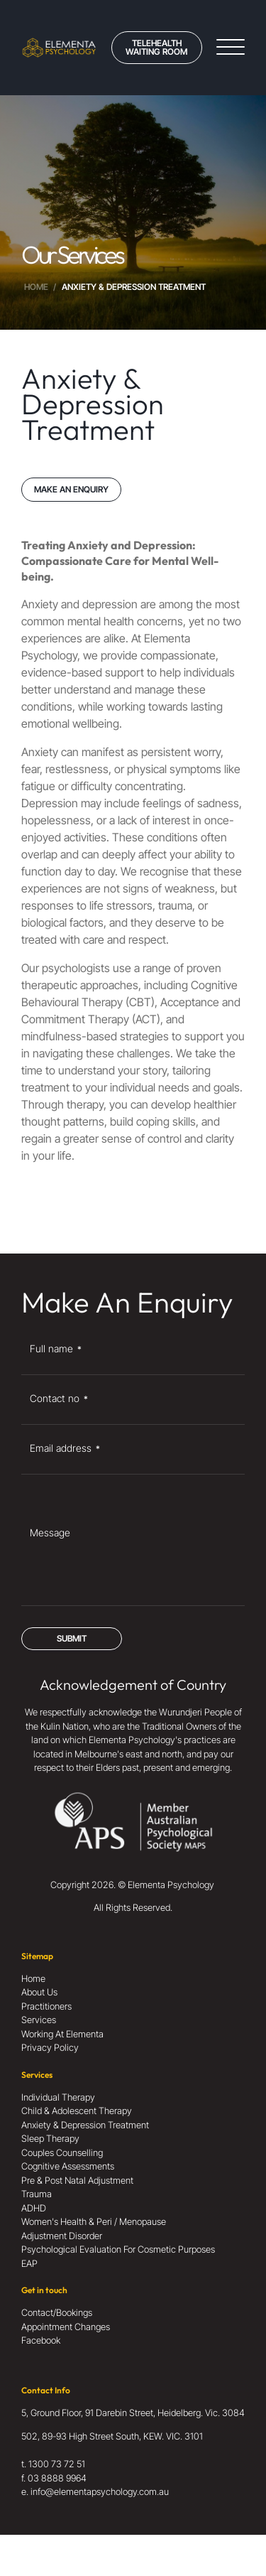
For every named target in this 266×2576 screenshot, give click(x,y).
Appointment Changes (65, 2326)
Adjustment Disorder (61, 2235)
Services (38, 2019)
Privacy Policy (50, 2047)
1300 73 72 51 (56, 2463)
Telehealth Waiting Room (156, 47)
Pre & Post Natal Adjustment (77, 2180)
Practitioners (46, 2006)
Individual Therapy (58, 2097)
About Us (39, 1992)
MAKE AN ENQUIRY (71, 489)
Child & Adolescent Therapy (76, 2110)
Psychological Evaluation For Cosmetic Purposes (118, 2249)
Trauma (36, 2193)
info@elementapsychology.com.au (100, 2491)
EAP (29, 2263)
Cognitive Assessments (67, 2166)
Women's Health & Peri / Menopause (93, 2221)
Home (36, 286)
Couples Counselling (62, 2152)
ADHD (33, 2208)
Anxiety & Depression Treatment (85, 2124)
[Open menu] (230, 47)
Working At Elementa (62, 2033)
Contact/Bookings (56, 2312)
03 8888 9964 (57, 2478)
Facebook (40, 2340)
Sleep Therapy (50, 2138)
